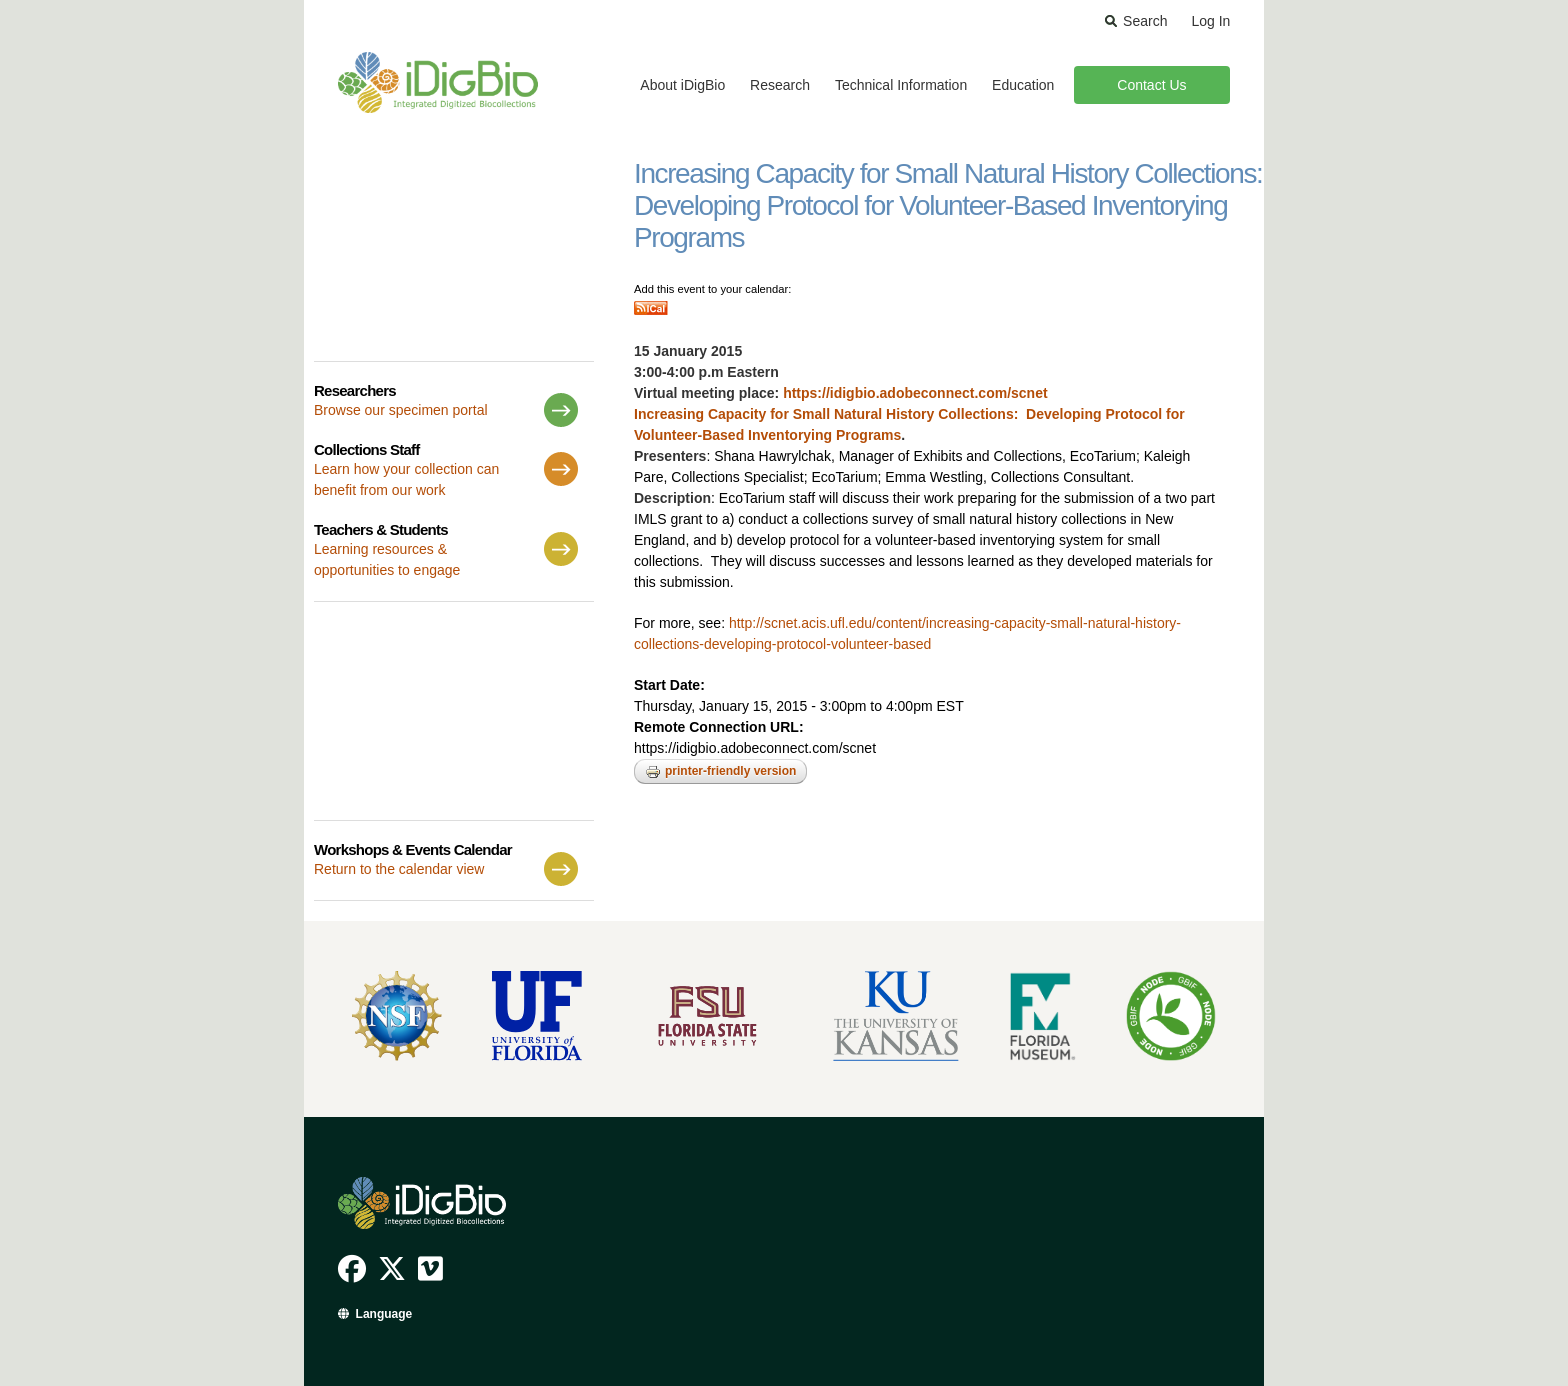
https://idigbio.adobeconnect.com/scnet (915, 393)
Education (1023, 85)
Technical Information (901, 85)
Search (1145, 21)
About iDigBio (682, 85)
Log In (1210, 21)
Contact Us (1151, 85)
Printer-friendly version (720, 772)
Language (384, 1314)
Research (780, 85)
